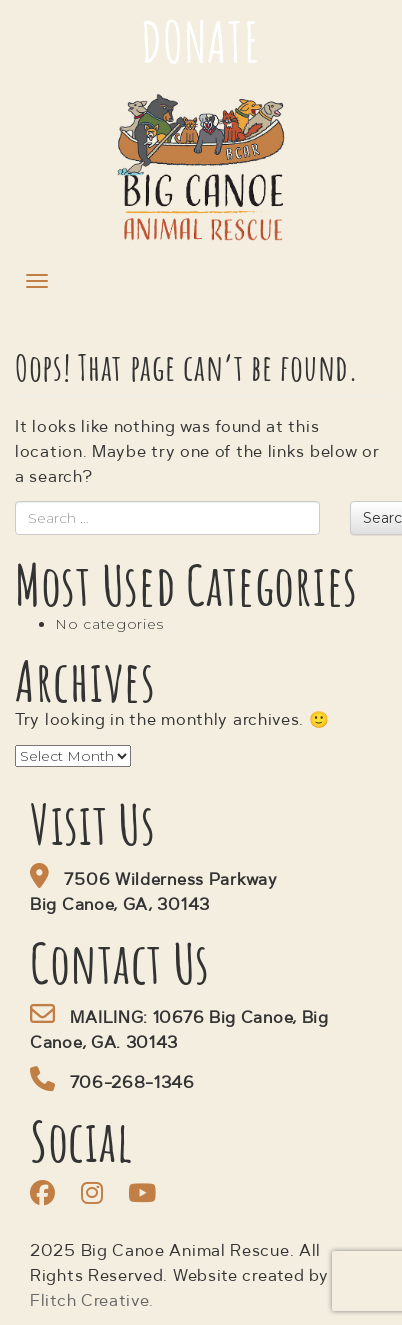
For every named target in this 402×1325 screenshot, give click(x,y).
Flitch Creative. (92, 1302)
